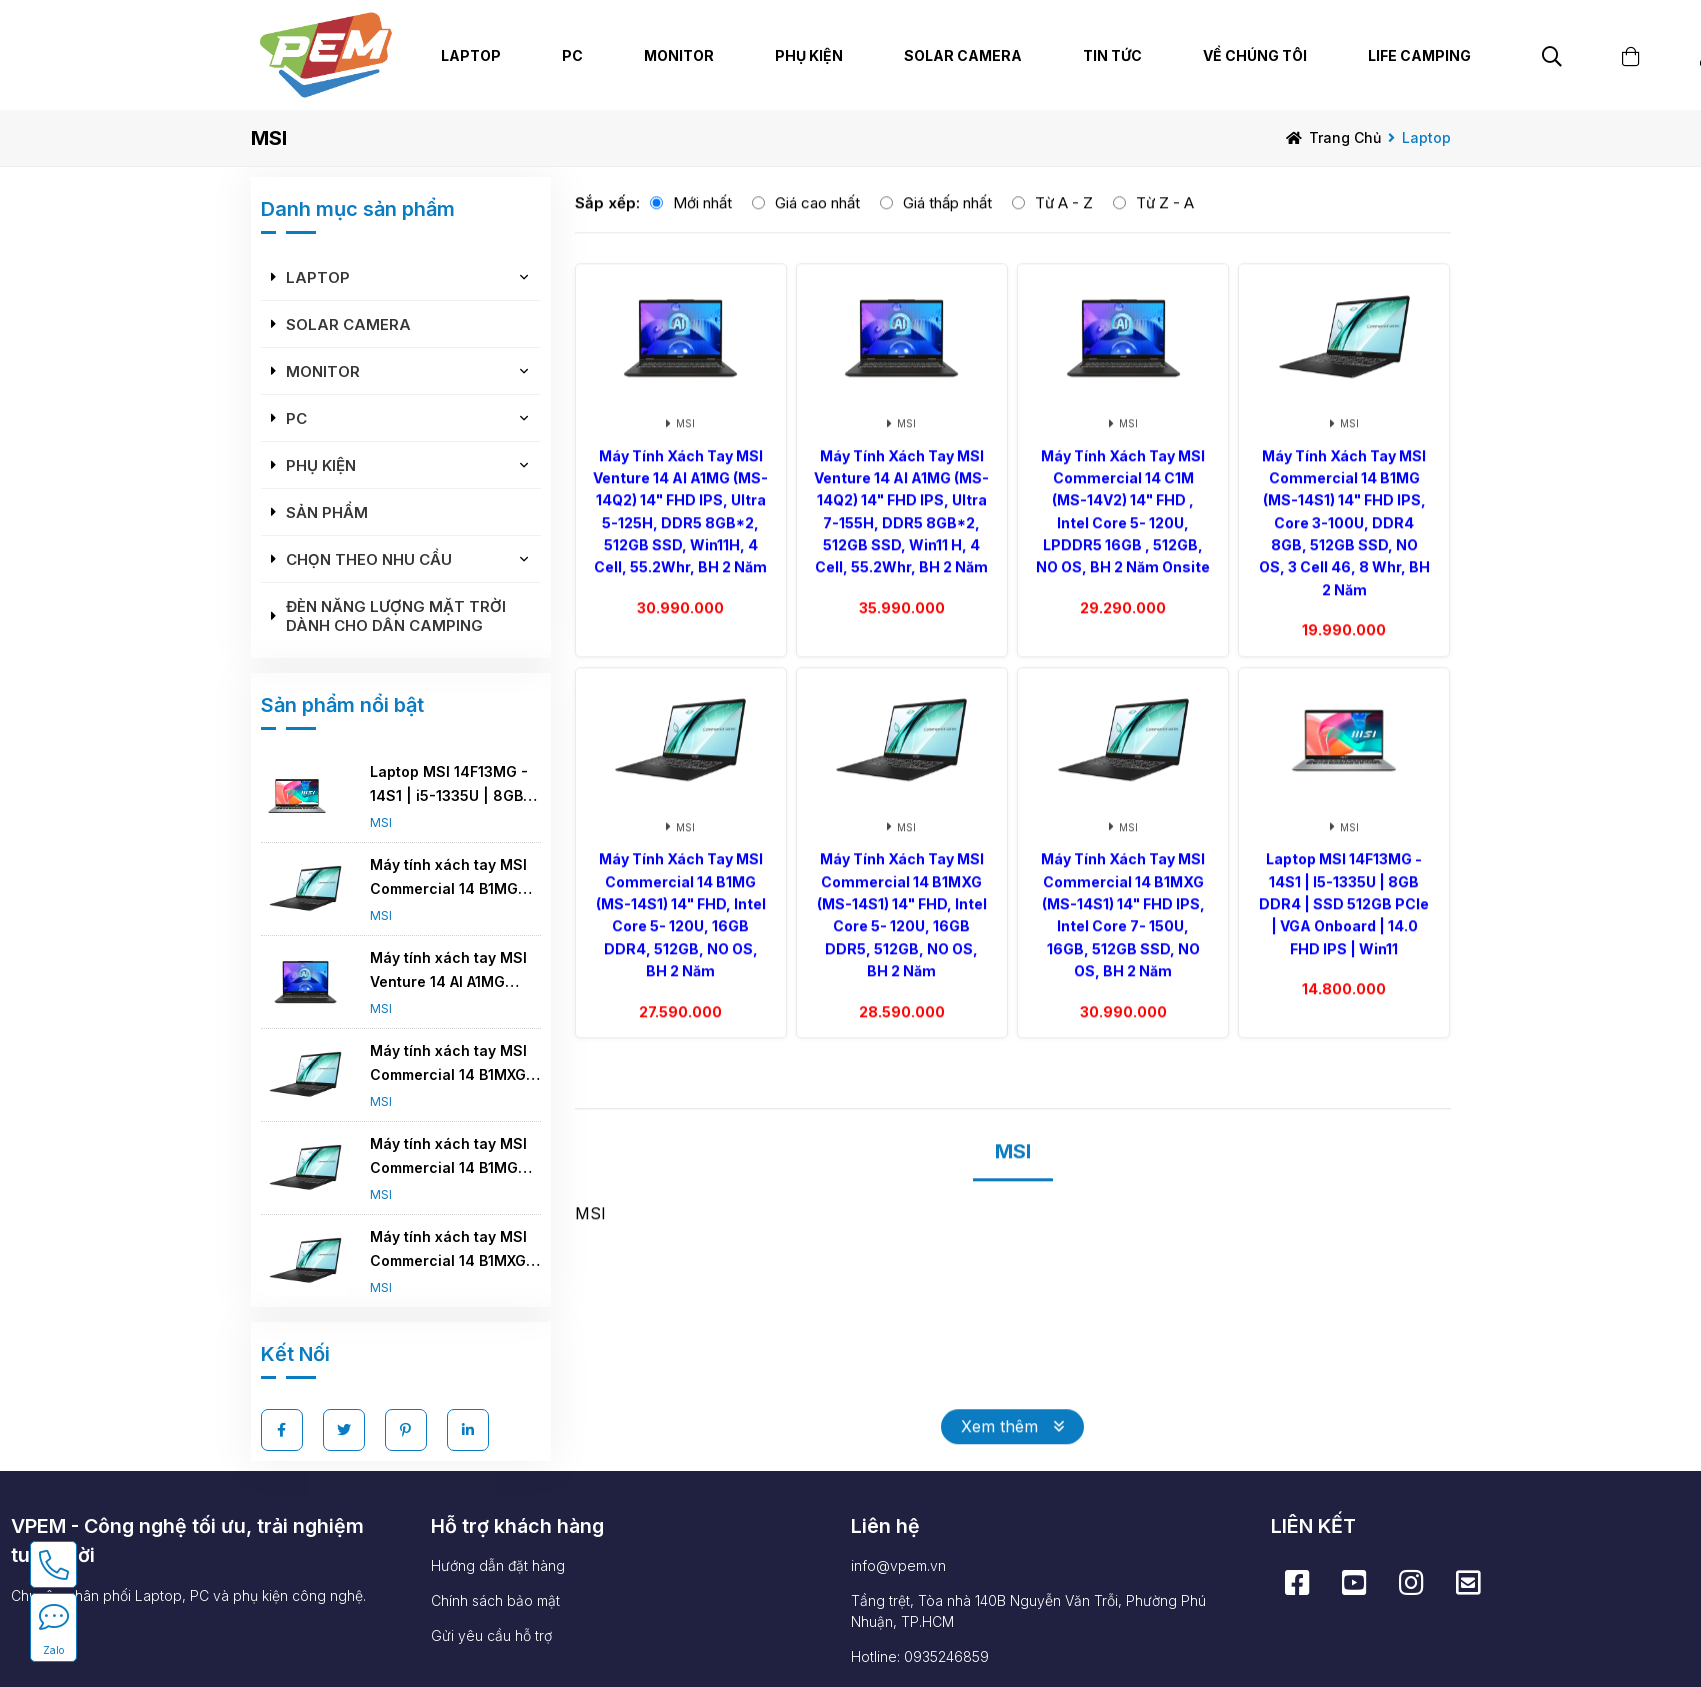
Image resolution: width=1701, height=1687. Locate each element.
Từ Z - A (1165, 226)
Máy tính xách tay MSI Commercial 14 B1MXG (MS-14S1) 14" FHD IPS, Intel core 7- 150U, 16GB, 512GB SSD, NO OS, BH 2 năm (453, 1250)
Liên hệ (885, 1526)
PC (298, 418)
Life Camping (1419, 55)
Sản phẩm (329, 512)
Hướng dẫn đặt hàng (498, 1565)
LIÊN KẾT (1313, 1526)
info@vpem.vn (898, 1565)
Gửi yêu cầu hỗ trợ (491, 1635)
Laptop (1426, 137)
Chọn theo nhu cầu (371, 559)
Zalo (53, 1650)
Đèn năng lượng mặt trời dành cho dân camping (398, 616)
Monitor (325, 371)
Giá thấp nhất (947, 226)
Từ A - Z (1064, 226)
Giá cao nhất (817, 226)
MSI (383, 822)
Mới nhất (702, 226)
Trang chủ (1345, 137)
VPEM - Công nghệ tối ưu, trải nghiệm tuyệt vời (187, 1540)
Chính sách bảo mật (495, 1600)
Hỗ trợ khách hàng (517, 1526)
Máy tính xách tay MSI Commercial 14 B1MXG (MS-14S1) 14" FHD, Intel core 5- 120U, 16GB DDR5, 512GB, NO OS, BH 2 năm (456, 1064)
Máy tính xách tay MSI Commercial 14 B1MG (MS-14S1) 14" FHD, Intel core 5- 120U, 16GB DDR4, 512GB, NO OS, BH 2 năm (456, 1157)
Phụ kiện (323, 465)
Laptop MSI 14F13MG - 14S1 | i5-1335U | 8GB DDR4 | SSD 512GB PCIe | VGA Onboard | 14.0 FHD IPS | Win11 (456, 785)
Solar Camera (963, 55)
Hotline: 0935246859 (920, 1656)
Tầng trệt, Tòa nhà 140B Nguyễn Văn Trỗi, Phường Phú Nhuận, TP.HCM (1028, 1611)
